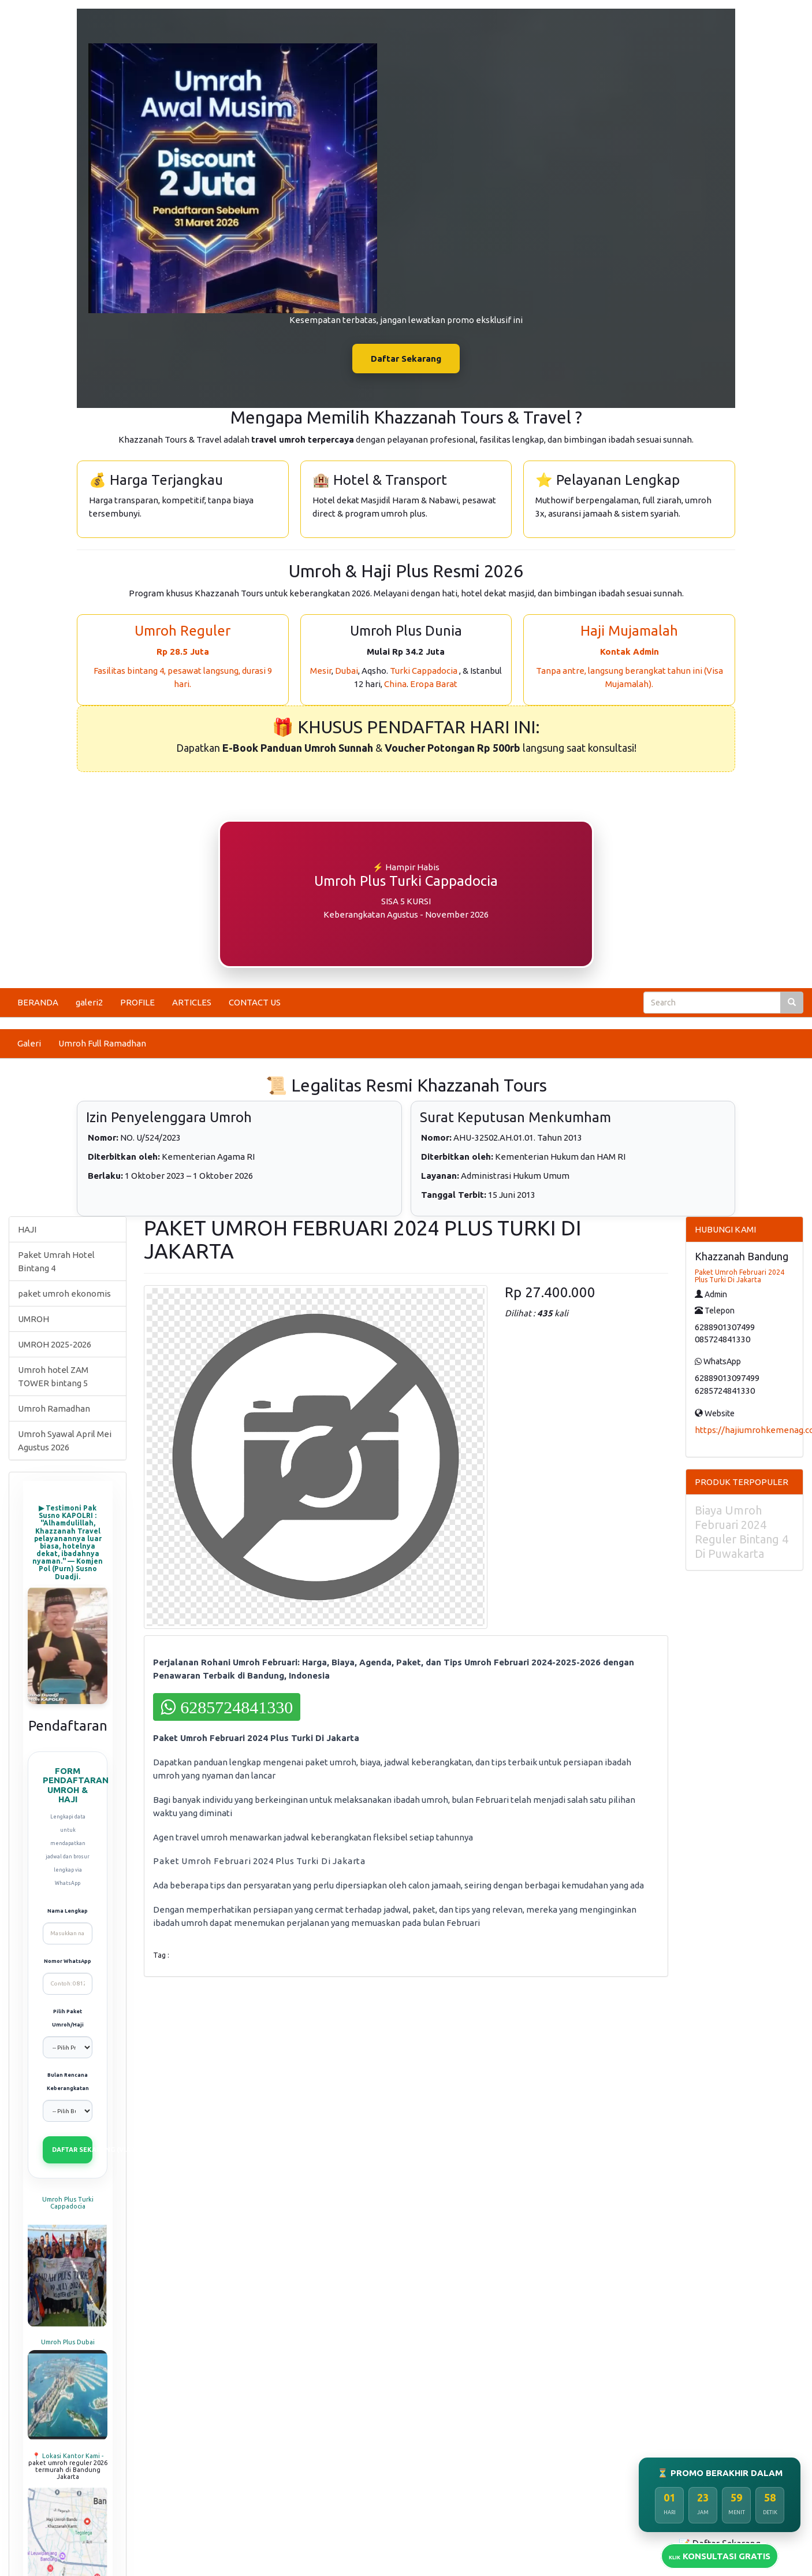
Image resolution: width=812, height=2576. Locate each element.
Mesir (320, 670)
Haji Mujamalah (629, 631)
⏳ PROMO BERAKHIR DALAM (720, 2473)
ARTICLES (191, 1002)
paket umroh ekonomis (64, 1293)
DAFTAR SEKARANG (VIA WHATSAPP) (72, 2149)
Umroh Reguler (182, 631)
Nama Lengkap (67, 1911)
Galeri (29, 1043)
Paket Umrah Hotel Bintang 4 (56, 1261)
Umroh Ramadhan (54, 1408)
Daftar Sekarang (406, 358)
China (395, 684)
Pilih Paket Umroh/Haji (68, 2018)
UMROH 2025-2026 (54, 1344)
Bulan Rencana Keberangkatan (68, 2081)
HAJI (27, 1229)
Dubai (346, 670)
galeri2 (89, 1002)
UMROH (33, 1319)
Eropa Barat (433, 684)
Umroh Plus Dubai (68, 2342)
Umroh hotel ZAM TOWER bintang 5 (53, 1376)
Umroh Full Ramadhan (102, 1043)
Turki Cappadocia (423, 670)
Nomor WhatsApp (67, 1961)
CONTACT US (255, 1002)
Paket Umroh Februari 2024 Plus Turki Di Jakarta (739, 1275)
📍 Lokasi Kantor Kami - (67, 2455)
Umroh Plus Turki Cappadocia (68, 2203)
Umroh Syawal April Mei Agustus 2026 (64, 1440)
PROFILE (137, 1002)
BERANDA (37, 1002)
